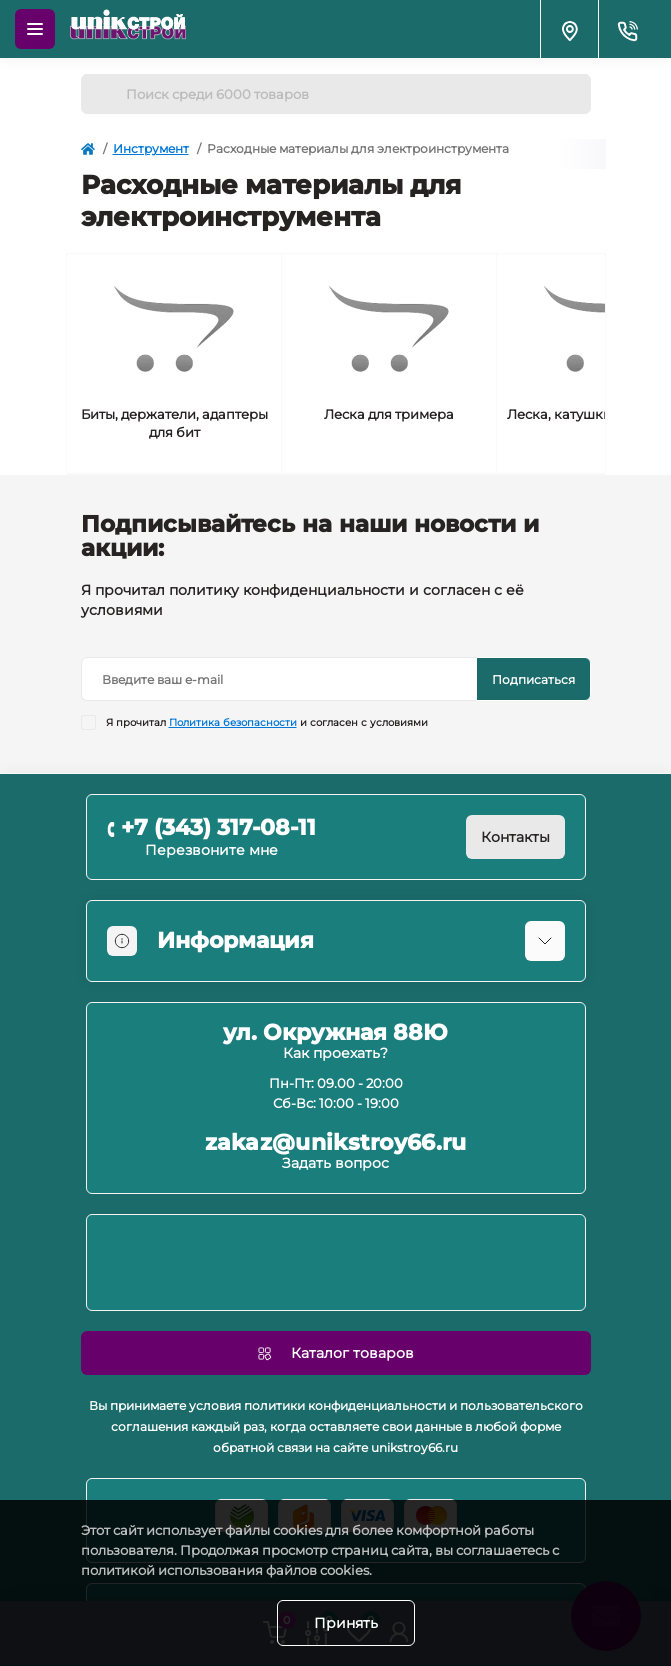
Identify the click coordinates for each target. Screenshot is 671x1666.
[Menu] (35, 29)
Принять (346, 1623)
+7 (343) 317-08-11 (218, 827)
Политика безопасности (233, 722)
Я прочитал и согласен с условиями (267, 722)
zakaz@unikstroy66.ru (336, 1143)
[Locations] (569, 29)
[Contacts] (627, 29)
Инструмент (151, 148)
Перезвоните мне (211, 850)
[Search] (103, 94)
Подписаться (533, 679)
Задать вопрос (335, 1163)
